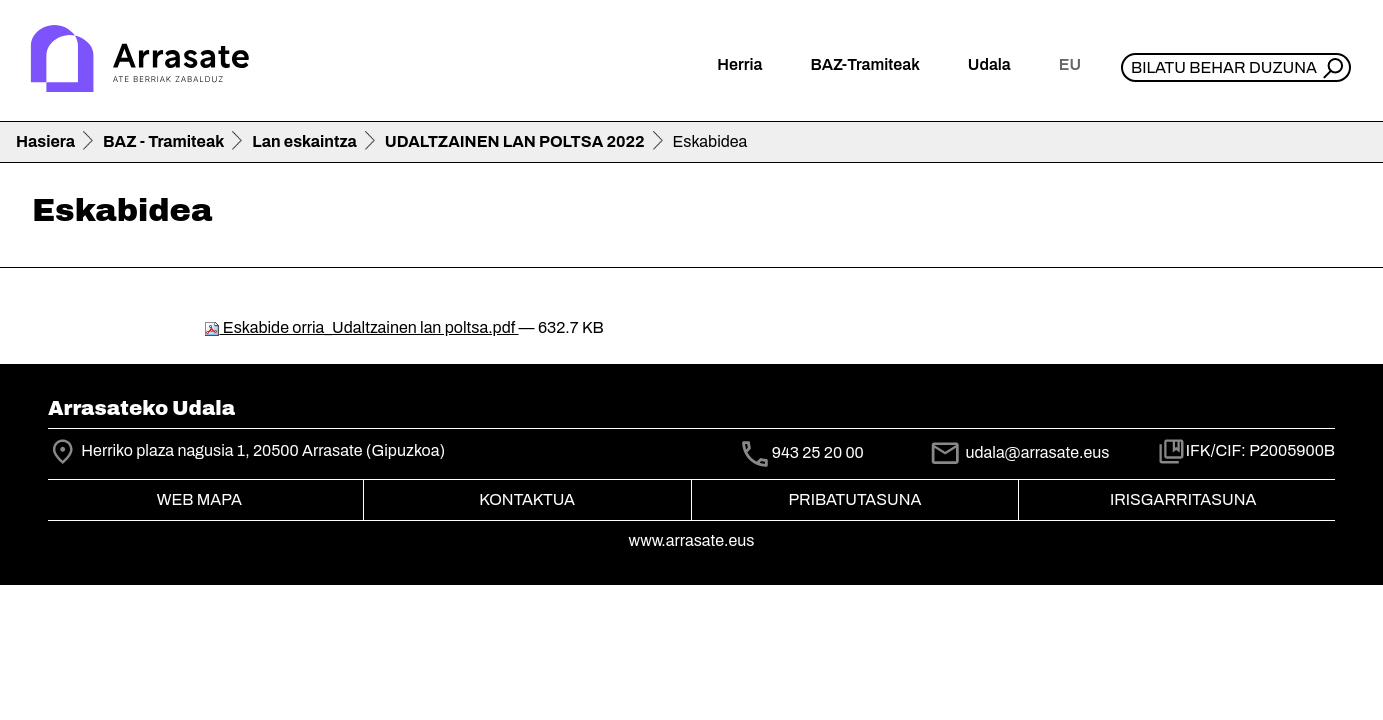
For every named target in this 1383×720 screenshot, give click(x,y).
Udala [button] (989, 64)
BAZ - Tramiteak (163, 141)
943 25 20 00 (818, 453)
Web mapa (199, 499)
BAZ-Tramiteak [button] (864, 64)
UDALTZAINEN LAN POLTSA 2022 (515, 141)
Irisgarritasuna (1183, 499)
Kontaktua (527, 499)
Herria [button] (739, 64)
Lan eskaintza (304, 141)
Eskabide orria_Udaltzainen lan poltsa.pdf (361, 327)
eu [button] (1070, 64)
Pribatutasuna (854, 499)
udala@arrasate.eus (1019, 452)
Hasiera (45, 141)
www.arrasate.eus (692, 540)
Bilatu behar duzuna (1224, 67)
